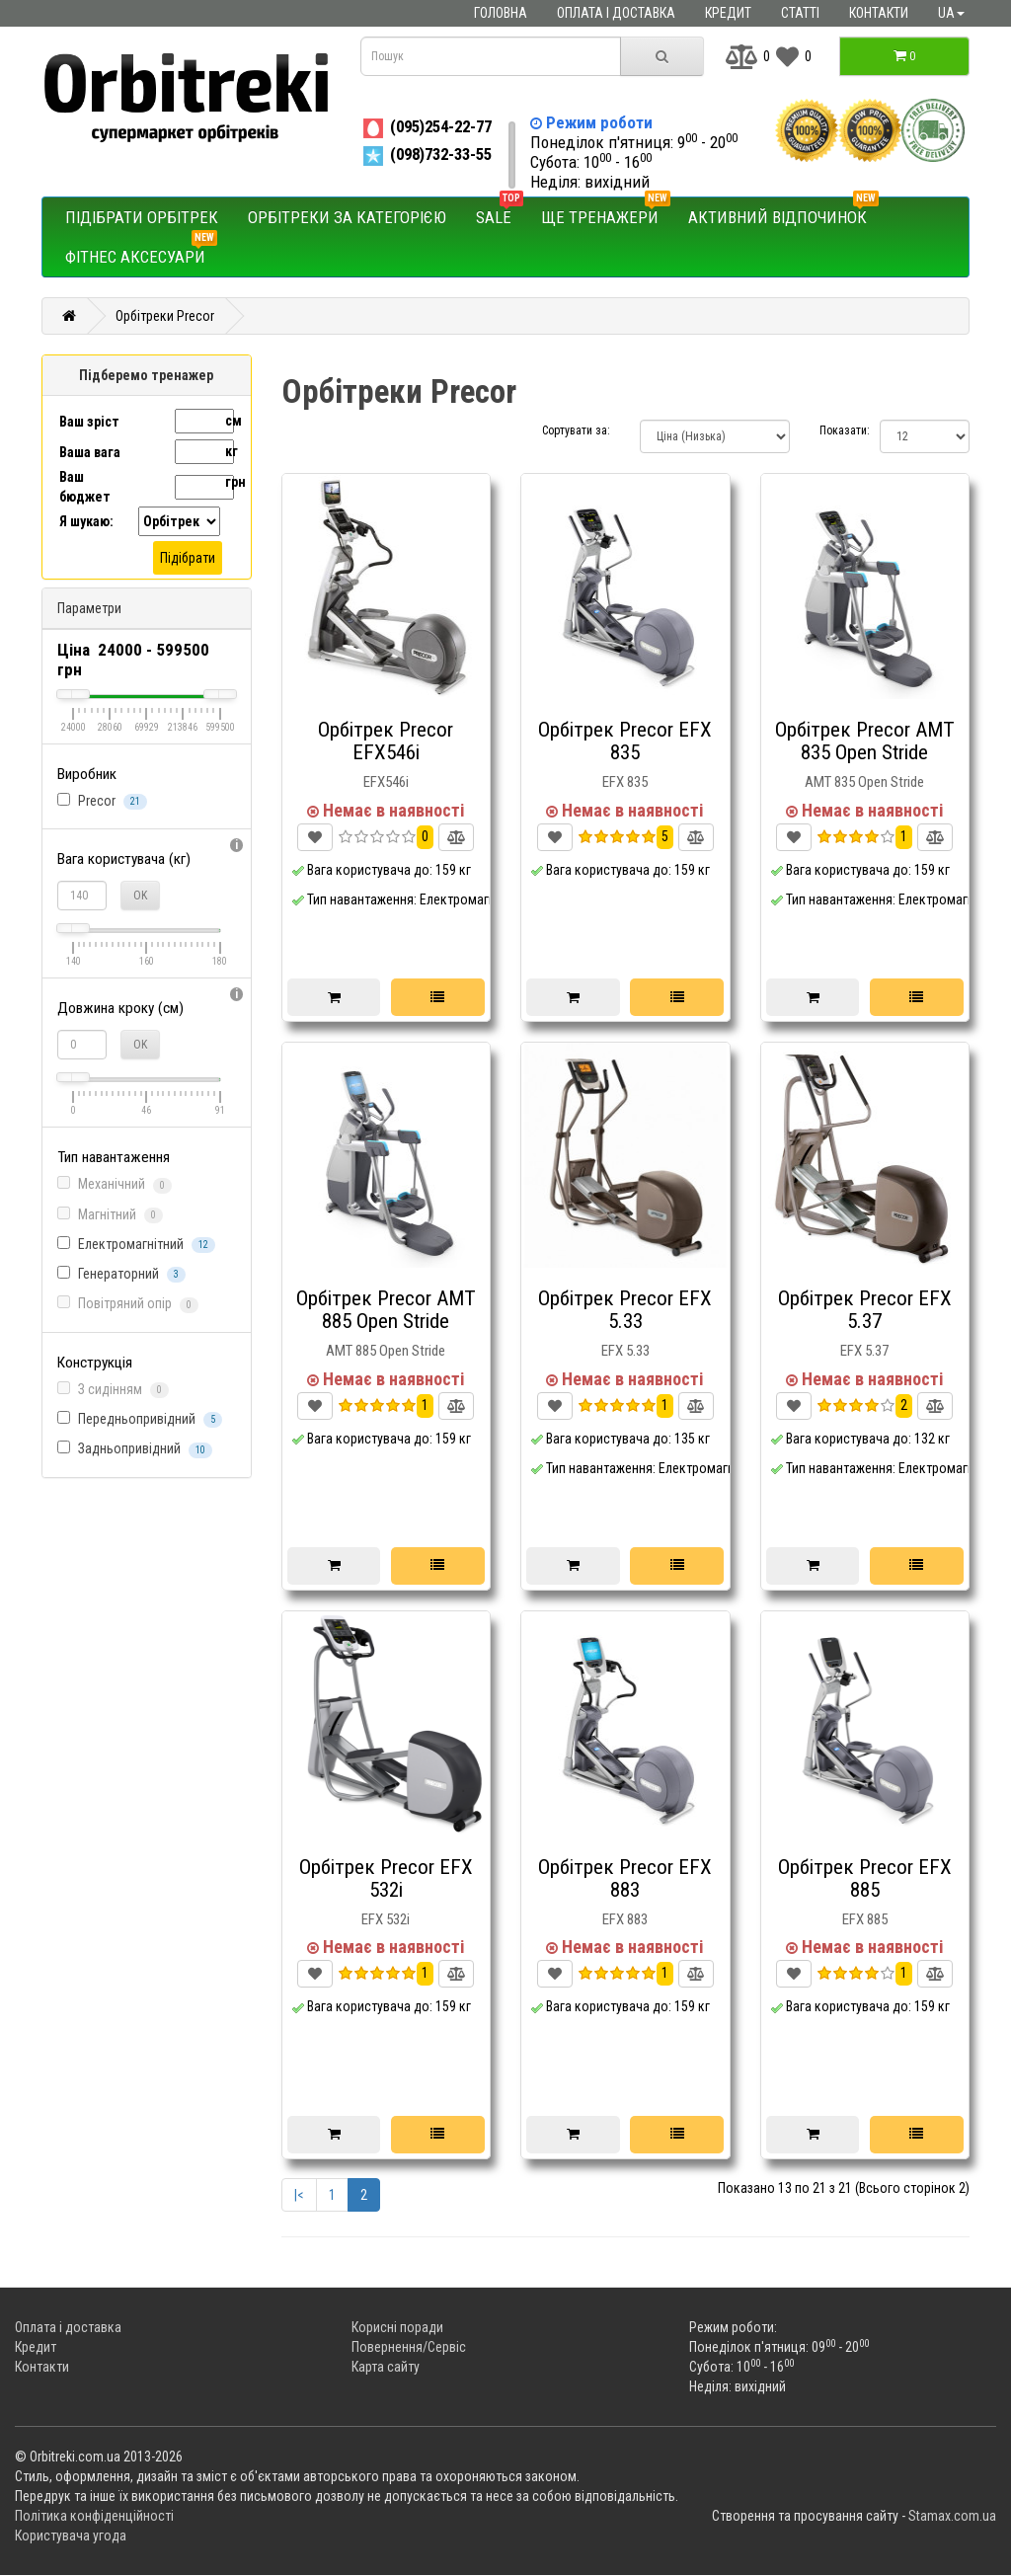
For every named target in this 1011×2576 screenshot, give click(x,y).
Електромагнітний (136, 1244)
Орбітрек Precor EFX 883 (625, 1878)
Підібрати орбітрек (141, 217)
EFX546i (386, 782)
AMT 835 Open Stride (864, 782)
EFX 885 (865, 1919)
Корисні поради (397, 2328)
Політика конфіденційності (94, 2517)
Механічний (114, 1184)
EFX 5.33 (625, 1351)
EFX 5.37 (864, 1351)
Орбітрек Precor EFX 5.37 (865, 1310)
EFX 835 (625, 782)
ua (951, 13)
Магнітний (110, 1215)
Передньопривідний (139, 1419)
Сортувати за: (576, 430)
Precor (102, 801)
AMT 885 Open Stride (385, 1351)
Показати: (834, 430)
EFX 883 (625, 1919)
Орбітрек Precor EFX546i (385, 741)
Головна (500, 13)
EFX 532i (385, 1919)
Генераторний (121, 1274)
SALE (499, 212)
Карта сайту (385, 2368)
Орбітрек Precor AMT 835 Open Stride (865, 741)
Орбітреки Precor (165, 316)
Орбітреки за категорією (347, 217)
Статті (800, 13)
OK (140, 895)
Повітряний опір (127, 1303)
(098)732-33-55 (426, 154)
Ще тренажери (605, 212)
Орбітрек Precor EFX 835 (625, 741)
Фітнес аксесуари (141, 252)
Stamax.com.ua (952, 2517)
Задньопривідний (134, 1449)
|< (299, 2196)
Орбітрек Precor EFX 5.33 (625, 1310)
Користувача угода (70, 2536)
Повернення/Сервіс (408, 2348)
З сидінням (113, 1389)
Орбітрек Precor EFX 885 (865, 1878)
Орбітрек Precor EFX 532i (386, 1878)
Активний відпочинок (783, 212)
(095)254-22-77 (426, 126)
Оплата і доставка (616, 13)
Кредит (728, 13)
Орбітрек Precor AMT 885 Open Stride (386, 1310)
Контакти (878, 13)
